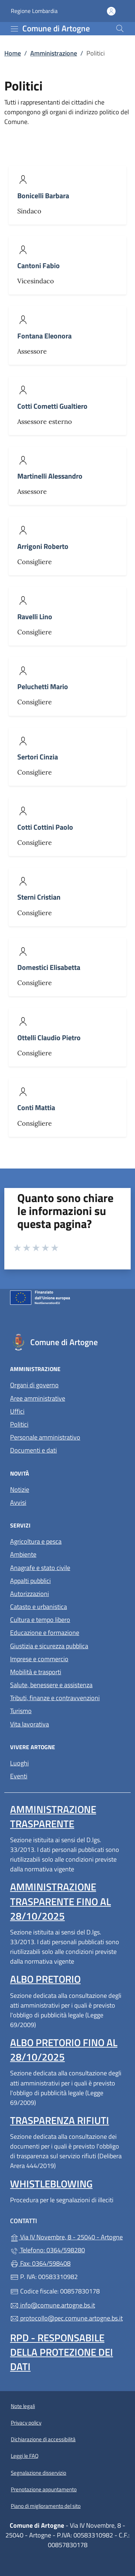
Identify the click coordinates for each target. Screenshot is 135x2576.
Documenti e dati (33, 1450)
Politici (19, 1424)
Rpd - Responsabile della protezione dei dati (61, 2352)
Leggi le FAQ (25, 2456)
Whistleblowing (51, 2183)
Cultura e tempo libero (40, 1619)
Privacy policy (26, 2422)
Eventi (18, 1776)
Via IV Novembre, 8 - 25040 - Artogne (67, 2236)
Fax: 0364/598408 (40, 2263)
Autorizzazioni (29, 1594)
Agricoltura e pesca (36, 1541)
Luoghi (19, 1763)
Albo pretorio (45, 1979)
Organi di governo (34, 1385)
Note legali (23, 2406)
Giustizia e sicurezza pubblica (49, 1646)
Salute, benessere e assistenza (51, 1685)
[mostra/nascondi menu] (14, 29)
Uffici (17, 1411)
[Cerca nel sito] (120, 28)
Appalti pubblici (30, 1581)
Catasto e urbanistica (38, 1606)
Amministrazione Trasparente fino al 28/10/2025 (60, 1901)
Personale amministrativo (45, 1437)
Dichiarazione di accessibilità (43, 2439)
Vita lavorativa (29, 1724)
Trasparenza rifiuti (59, 2120)
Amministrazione (53, 53)
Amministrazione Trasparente (53, 1816)
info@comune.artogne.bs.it (52, 2305)
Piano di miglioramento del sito (46, 2506)
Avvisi (18, 1502)
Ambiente (23, 1554)
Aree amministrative (37, 1398)
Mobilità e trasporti (35, 1672)
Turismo (21, 1711)
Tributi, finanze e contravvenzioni (55, 1698)
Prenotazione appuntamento (44, 2489)
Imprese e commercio (39, 1659)
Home (12, 53)
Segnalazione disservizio (38, 2473)
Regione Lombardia (34, 11)
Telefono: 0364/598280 (47, 2250)
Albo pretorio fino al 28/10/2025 (63, 2050)
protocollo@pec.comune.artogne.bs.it (66, 2318)
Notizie (19, 1489)
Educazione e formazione (44, 1632)
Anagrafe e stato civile (40, 1568)
